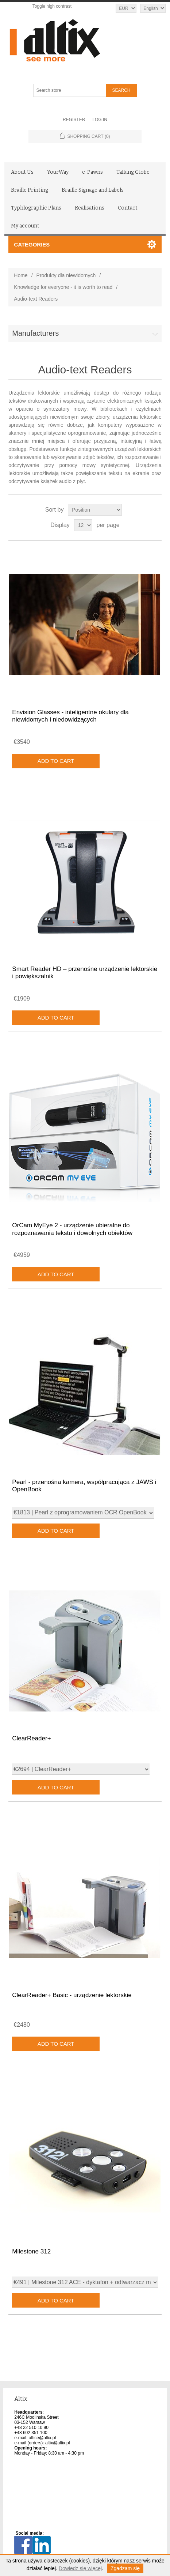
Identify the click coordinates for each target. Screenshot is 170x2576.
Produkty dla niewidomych (66, 275)
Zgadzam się (125, 2568)
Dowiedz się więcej (80, 2568)
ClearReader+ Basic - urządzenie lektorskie (71, 1995)
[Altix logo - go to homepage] (85, 40)
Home (20, 275)
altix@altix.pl (57, 2442)
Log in (99, 119)
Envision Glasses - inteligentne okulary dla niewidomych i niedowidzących (70, 716)
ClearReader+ (31, 1738)
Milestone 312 (31, 2251)
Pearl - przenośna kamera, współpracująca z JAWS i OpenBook (84, 1486)
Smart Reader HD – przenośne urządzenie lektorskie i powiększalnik (84, 972)
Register (74, 119)
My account (25, 226)
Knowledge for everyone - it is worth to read (63, 287)
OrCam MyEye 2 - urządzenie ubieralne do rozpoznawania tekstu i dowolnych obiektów (72, 1229)
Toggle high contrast (52, 6)
